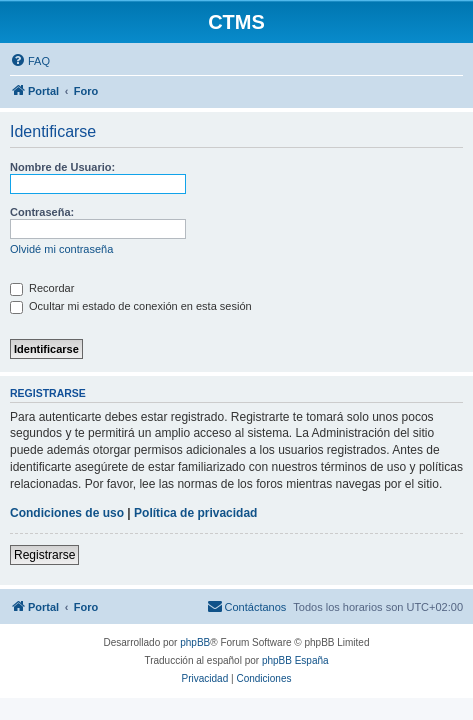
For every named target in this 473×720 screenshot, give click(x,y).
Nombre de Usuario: (62, 167)
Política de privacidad (195, 513)
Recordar (42, 288)
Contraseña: (42, 212)
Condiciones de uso (67, 513)
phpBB (195, 642)
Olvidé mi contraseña (61, 249)
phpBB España (295, 660)
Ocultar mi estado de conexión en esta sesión (131, 306)
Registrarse (44, 555)
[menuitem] (30, 61)
